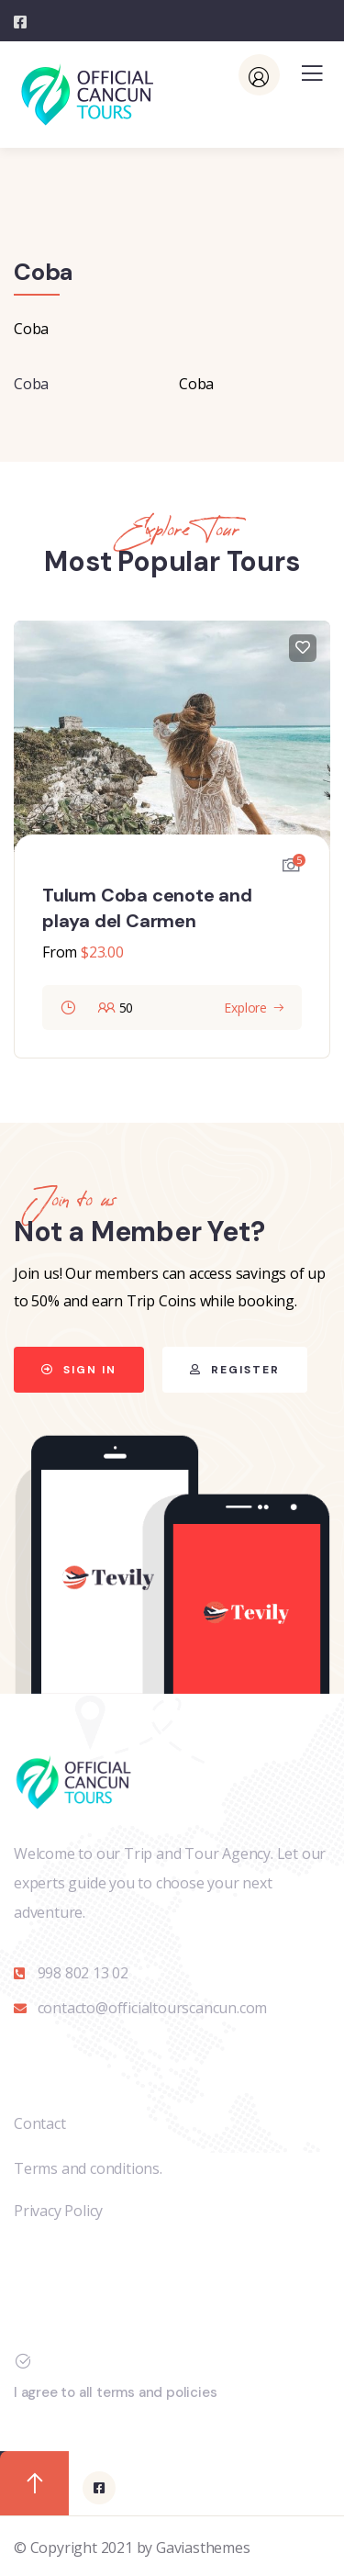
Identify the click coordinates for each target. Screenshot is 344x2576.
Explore (245, 1007)
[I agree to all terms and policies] (23, 2361)
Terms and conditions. (88, 2168)
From (59, 952)
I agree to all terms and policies (115, 2392)
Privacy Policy (58, 2211)
